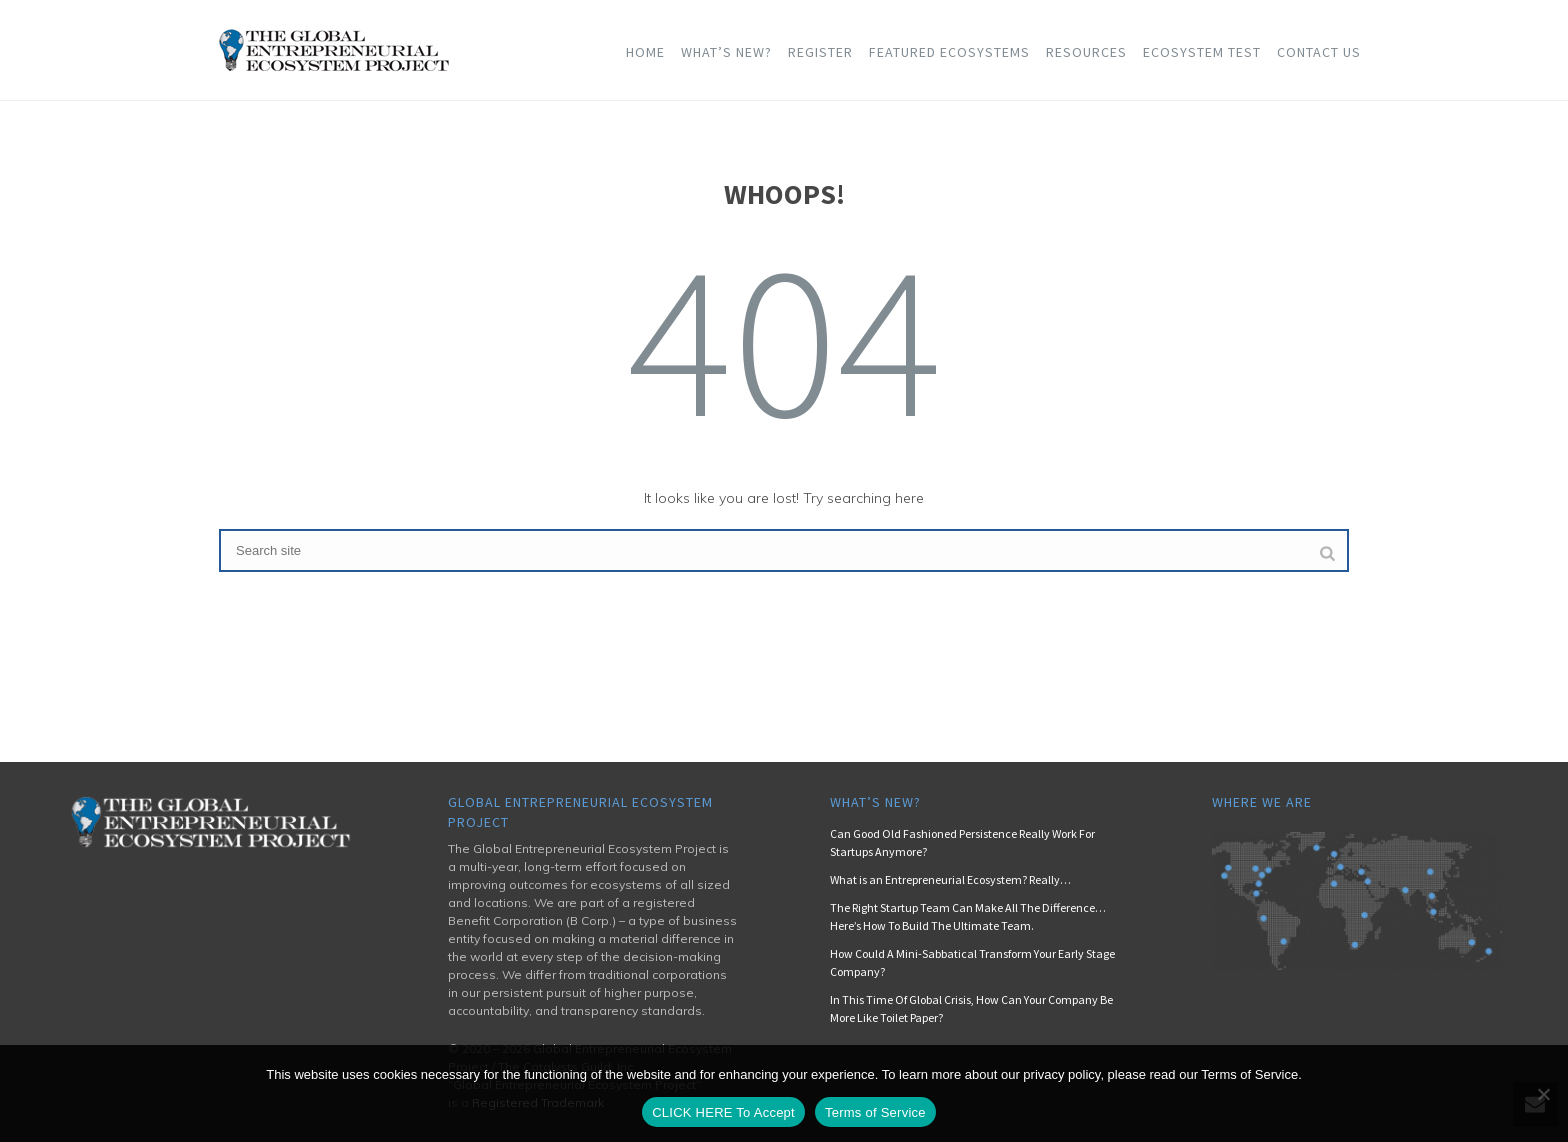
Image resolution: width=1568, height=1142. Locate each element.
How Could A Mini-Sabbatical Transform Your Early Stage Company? (972, 962)
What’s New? (726, 52)
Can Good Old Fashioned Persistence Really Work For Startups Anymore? (962, 842)
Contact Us (1319, 52)
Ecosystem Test (1202, 52)
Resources (1086, 52)
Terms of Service (875, 1112)
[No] (1543, 1094)
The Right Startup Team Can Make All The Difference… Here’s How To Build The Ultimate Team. (968, 916)
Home (645, 52)
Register (820, 52)
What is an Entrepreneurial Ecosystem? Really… (950, 879)
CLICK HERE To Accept (723, 1112)
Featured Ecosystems (949, 52)
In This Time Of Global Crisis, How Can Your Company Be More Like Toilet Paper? (971, 1008)
